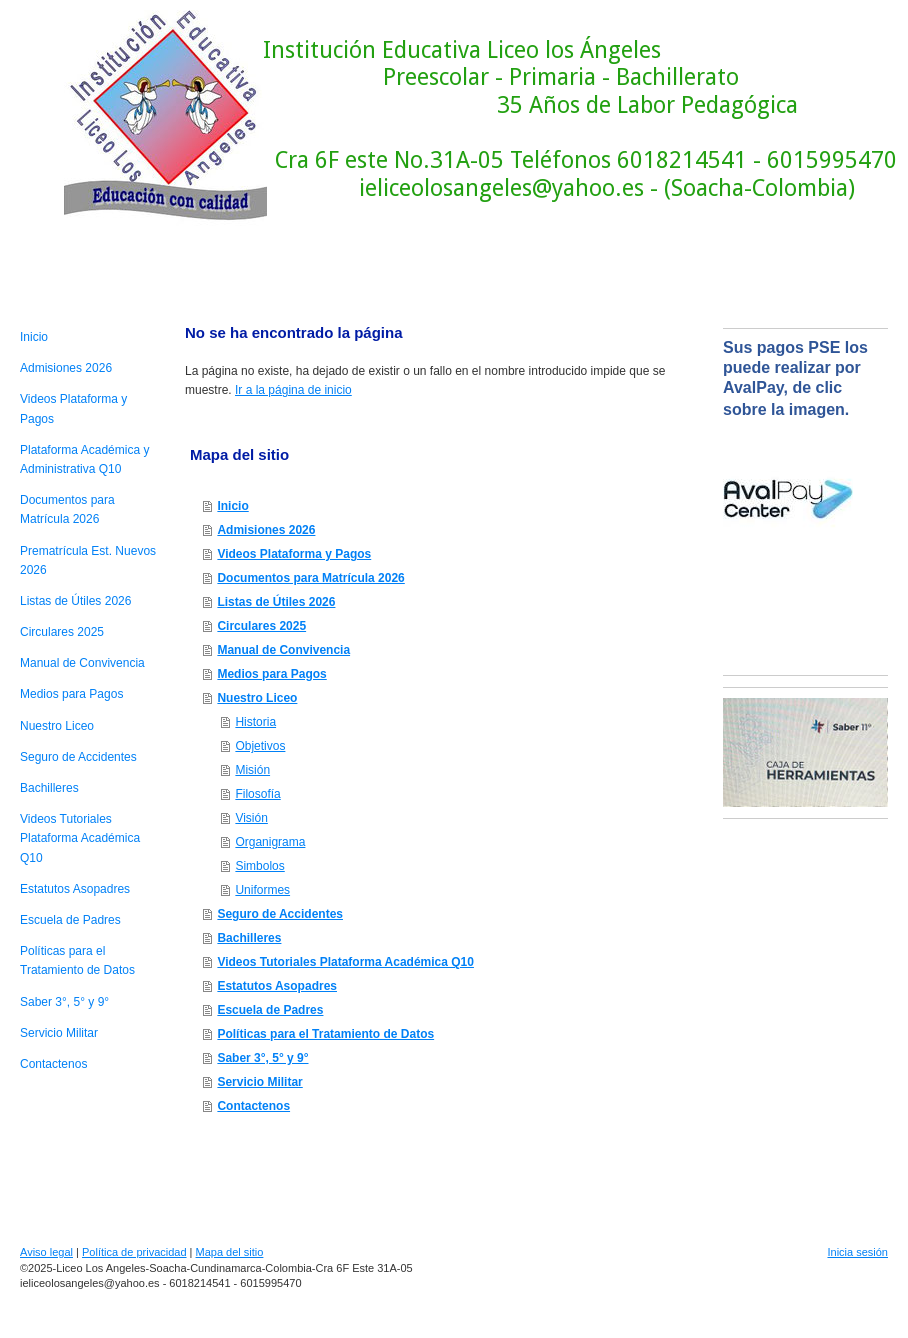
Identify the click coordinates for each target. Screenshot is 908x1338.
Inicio (232, 506)
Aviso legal (46, 1252)
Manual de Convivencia (283, 650)
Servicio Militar (259, 1082)
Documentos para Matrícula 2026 (310, 578)
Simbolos (259, 866)
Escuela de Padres (270, 1010)
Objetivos (260, 746)
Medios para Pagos (271, 674)
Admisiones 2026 (266, 530)
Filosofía (257, 794)
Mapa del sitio (230, 1252)
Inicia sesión (857, 1252)
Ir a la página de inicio (293, 390)
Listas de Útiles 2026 (276, 602)
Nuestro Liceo (257, 698)
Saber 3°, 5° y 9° (262, 1058)
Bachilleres (249, 938)
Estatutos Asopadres (277, 986)
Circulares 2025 (261, 626)
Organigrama (270, 842)
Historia (255, 722)
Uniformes (262, 890)
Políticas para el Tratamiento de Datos (325, 1034)
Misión (252, 770)
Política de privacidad (134, 1252)
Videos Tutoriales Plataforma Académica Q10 (345, 962)
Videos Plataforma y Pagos (294, 554)
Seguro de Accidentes (280, 914)
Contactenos (253, 1106)
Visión (251, 818)
